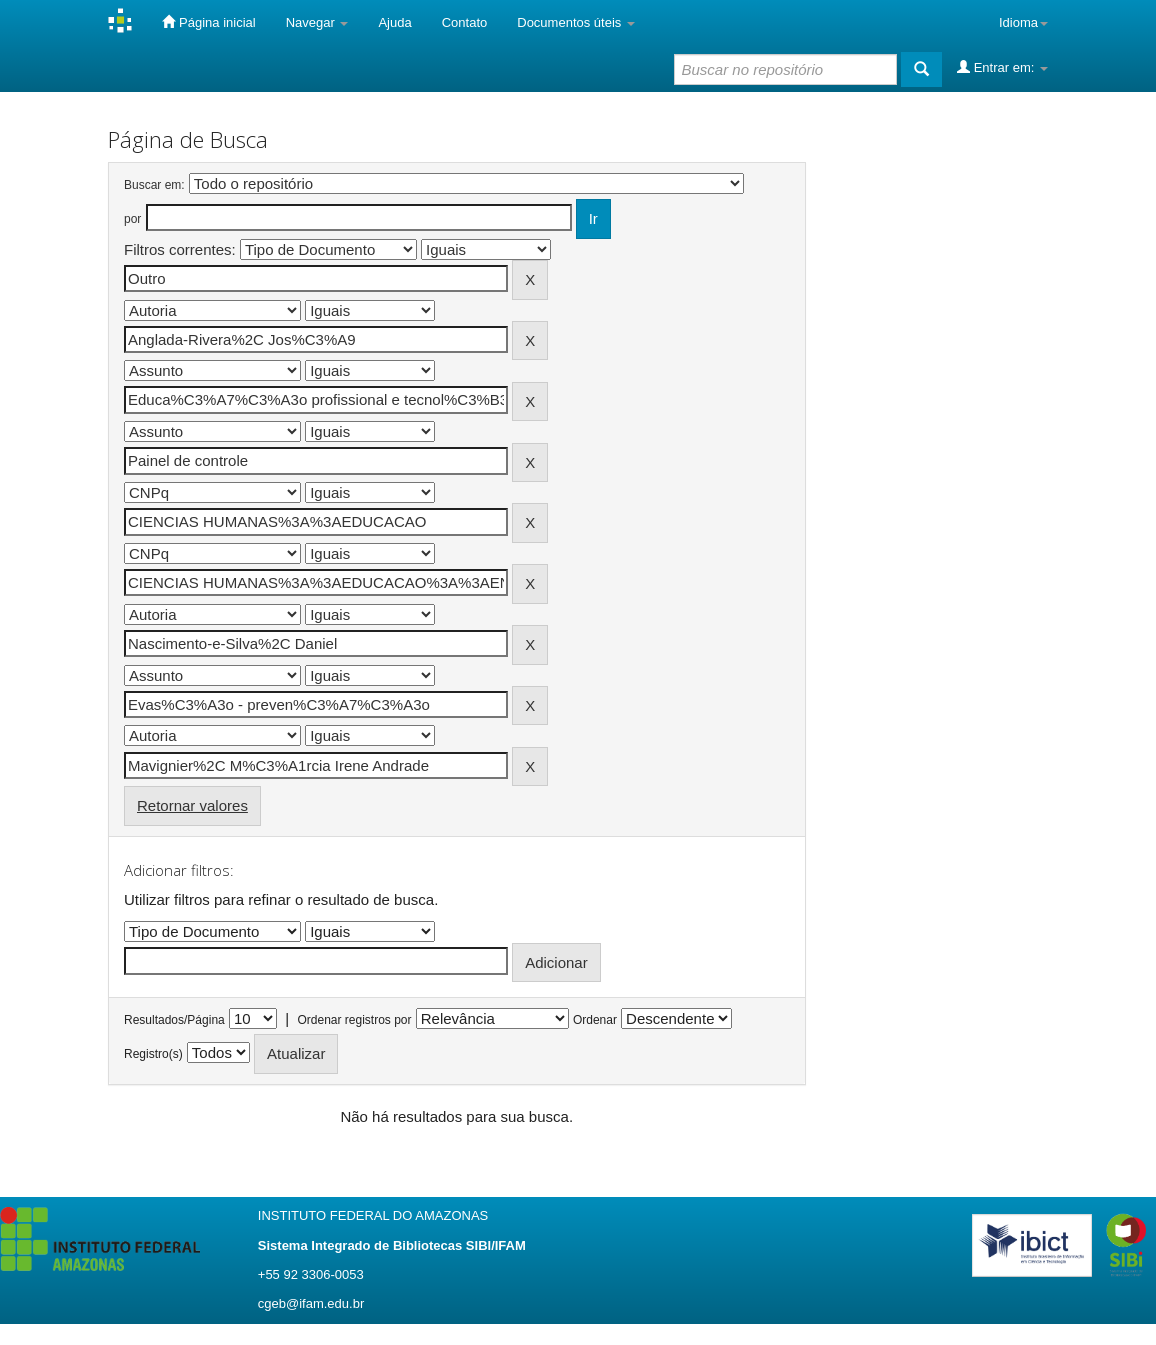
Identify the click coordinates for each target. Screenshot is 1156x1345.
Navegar (317, 22)
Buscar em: (154, 185)
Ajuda (394, 22)
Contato (465, 22)
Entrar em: (1002, 67)
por (132, 219)
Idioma (1023, 22)
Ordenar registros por (354, 1020)
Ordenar (595, 1020)
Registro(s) (153, 1054)
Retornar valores (192, 805)
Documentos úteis (576, 22)
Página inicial (208, 22)
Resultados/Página (174, 1020)
